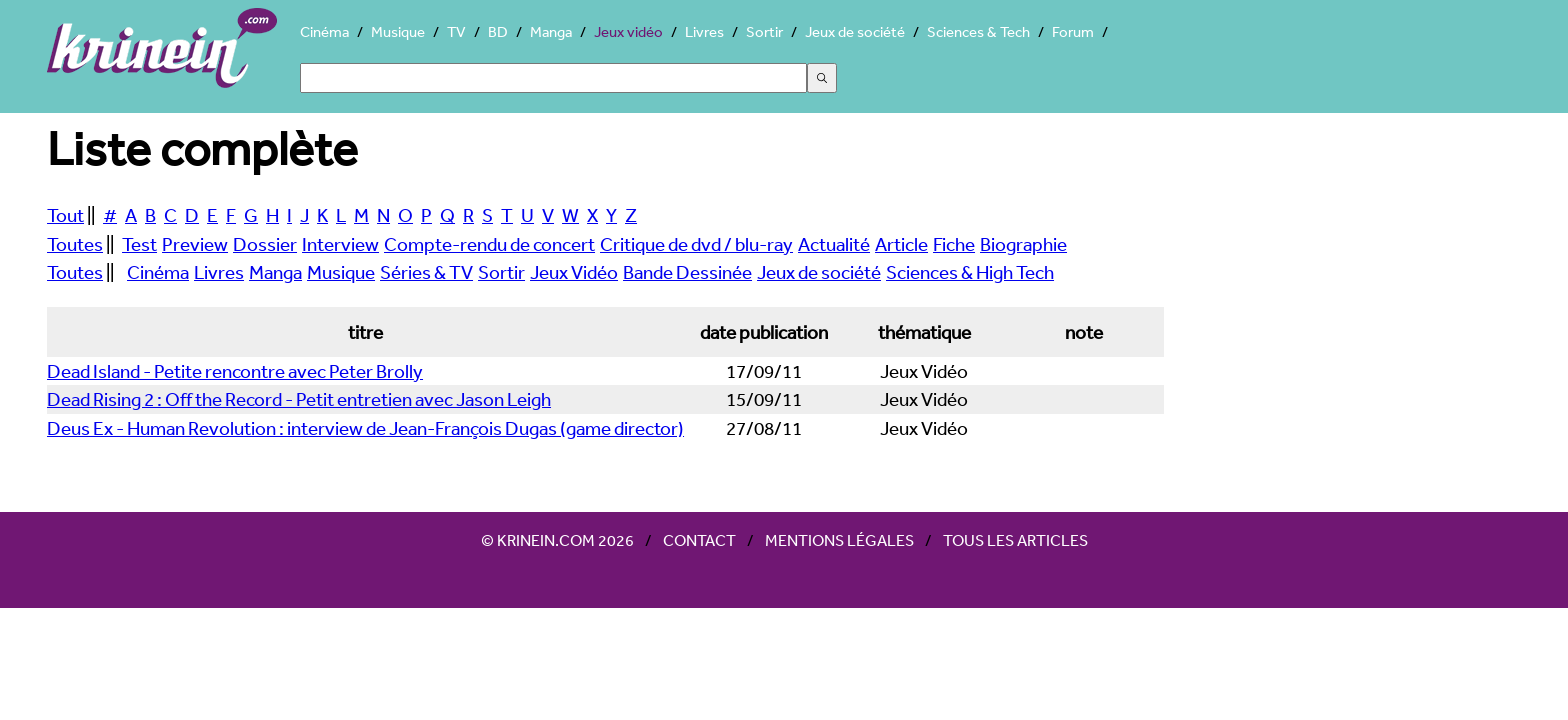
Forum (1073, 31)
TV (456, 31)
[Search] (553, 78)
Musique (398, 31)
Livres (704, 31)
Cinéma (324, 31)
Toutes (75, 244)
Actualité (834, 244)
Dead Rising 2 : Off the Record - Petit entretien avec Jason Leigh (299, 399)
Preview (195, 244)
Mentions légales (839, 540)
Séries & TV (426, 272)
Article (901, 244)
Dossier (265, 244)
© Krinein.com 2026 (557, 540)
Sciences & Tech (978, 31)
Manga (551, 31)
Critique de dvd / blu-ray (696, 244)
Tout (65, 215)
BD (498, 31)
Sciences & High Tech (970, 272)
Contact (699, 540)
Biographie (1023, 244)
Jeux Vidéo (574, 272)
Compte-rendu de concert (489, 244)
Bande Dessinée (687, 272)
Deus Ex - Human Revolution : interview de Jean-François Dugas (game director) (365, 428)
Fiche (954, 244)
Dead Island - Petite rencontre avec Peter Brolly (235, 371)
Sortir (764, 31)
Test (139, 244)
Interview (340, 244)
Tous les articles (1015, 540)
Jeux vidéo (628, 31)
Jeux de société (855, 31)
